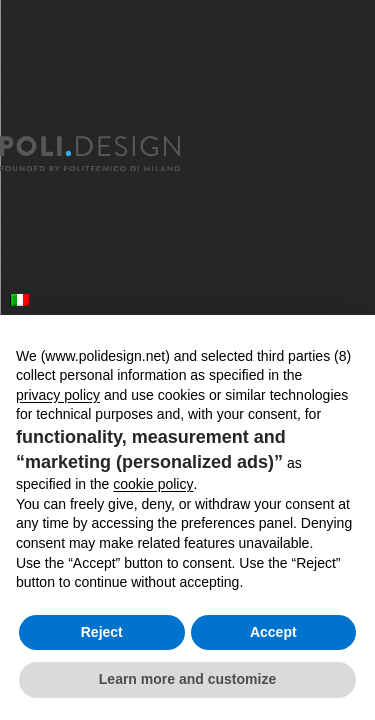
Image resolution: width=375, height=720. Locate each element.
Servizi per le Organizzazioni (111, 245)
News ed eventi (61, 272)
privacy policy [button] (58, 395)
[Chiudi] (12, 124)
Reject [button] (102, 632)
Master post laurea (76, 191)
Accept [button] (273, 632)
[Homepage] (108, 154)
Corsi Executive (61, 218)
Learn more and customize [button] (187, 679)
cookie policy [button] (153, 484)
